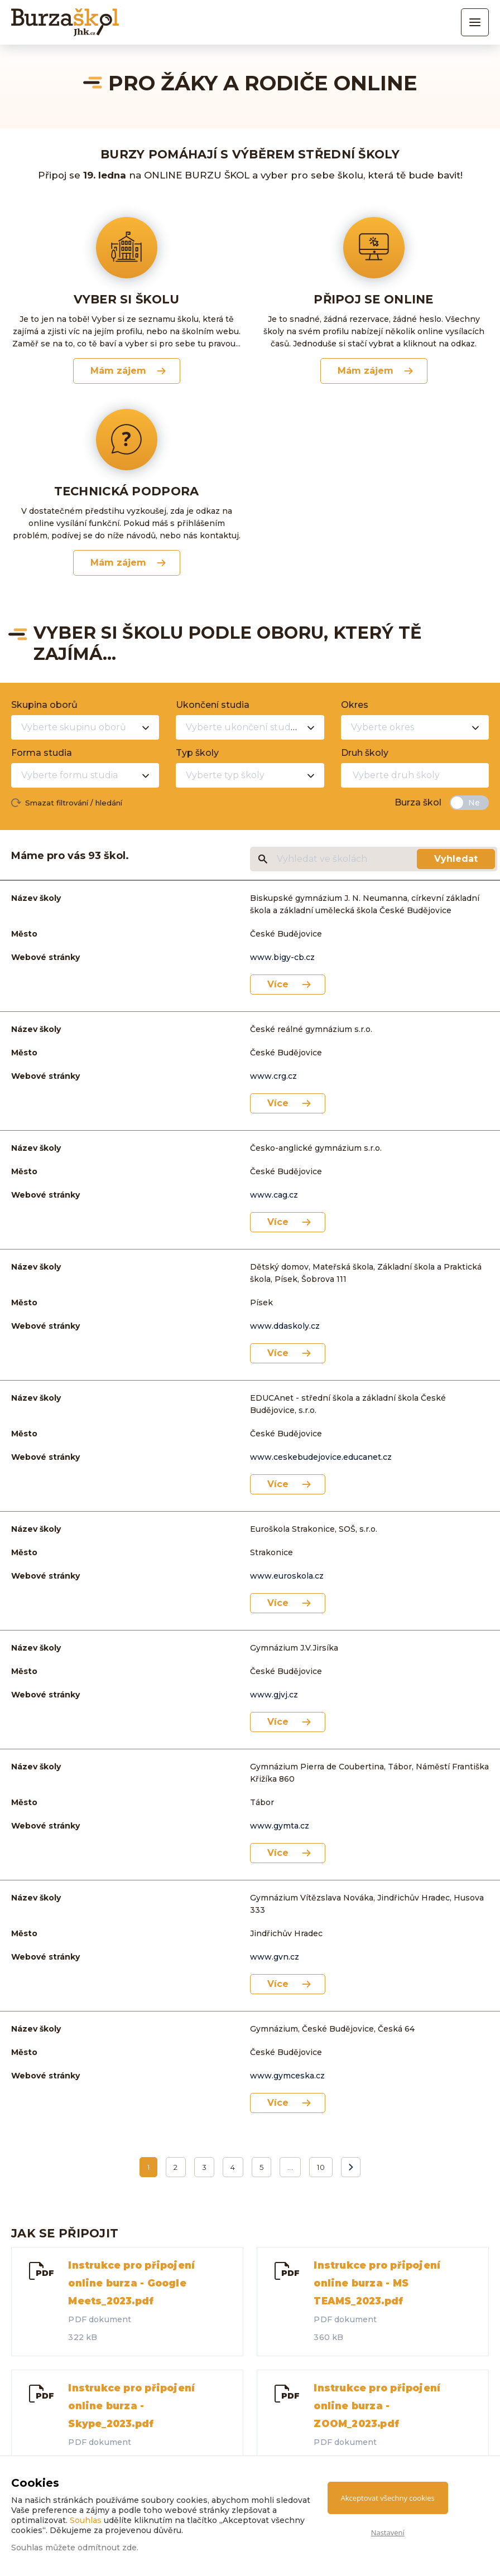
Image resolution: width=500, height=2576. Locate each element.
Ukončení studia (212, 705)
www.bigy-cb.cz (282, 957)
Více (278, 984)
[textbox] (405, 775)
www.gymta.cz (279, 1826)
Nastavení (388, 2532)
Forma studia (41, 752)
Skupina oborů (44, 705)
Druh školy (364, 752)
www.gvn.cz (274, 1957)
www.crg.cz (273, 1076)
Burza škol (418, 802)
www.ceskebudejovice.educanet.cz (321, 1457)
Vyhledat (456, 858)
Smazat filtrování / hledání (73, 802)
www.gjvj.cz (274, 1695)
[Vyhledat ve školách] (346, 859)
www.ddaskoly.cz (285, 1326)
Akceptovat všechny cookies (388, 2498)
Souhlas (86, 2520)
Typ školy (197, 752)
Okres (354, 705)
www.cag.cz (274, 1195)
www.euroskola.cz (287, 1576)
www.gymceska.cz (287, 2076)
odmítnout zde (107, 2548)
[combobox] (85, 727)
